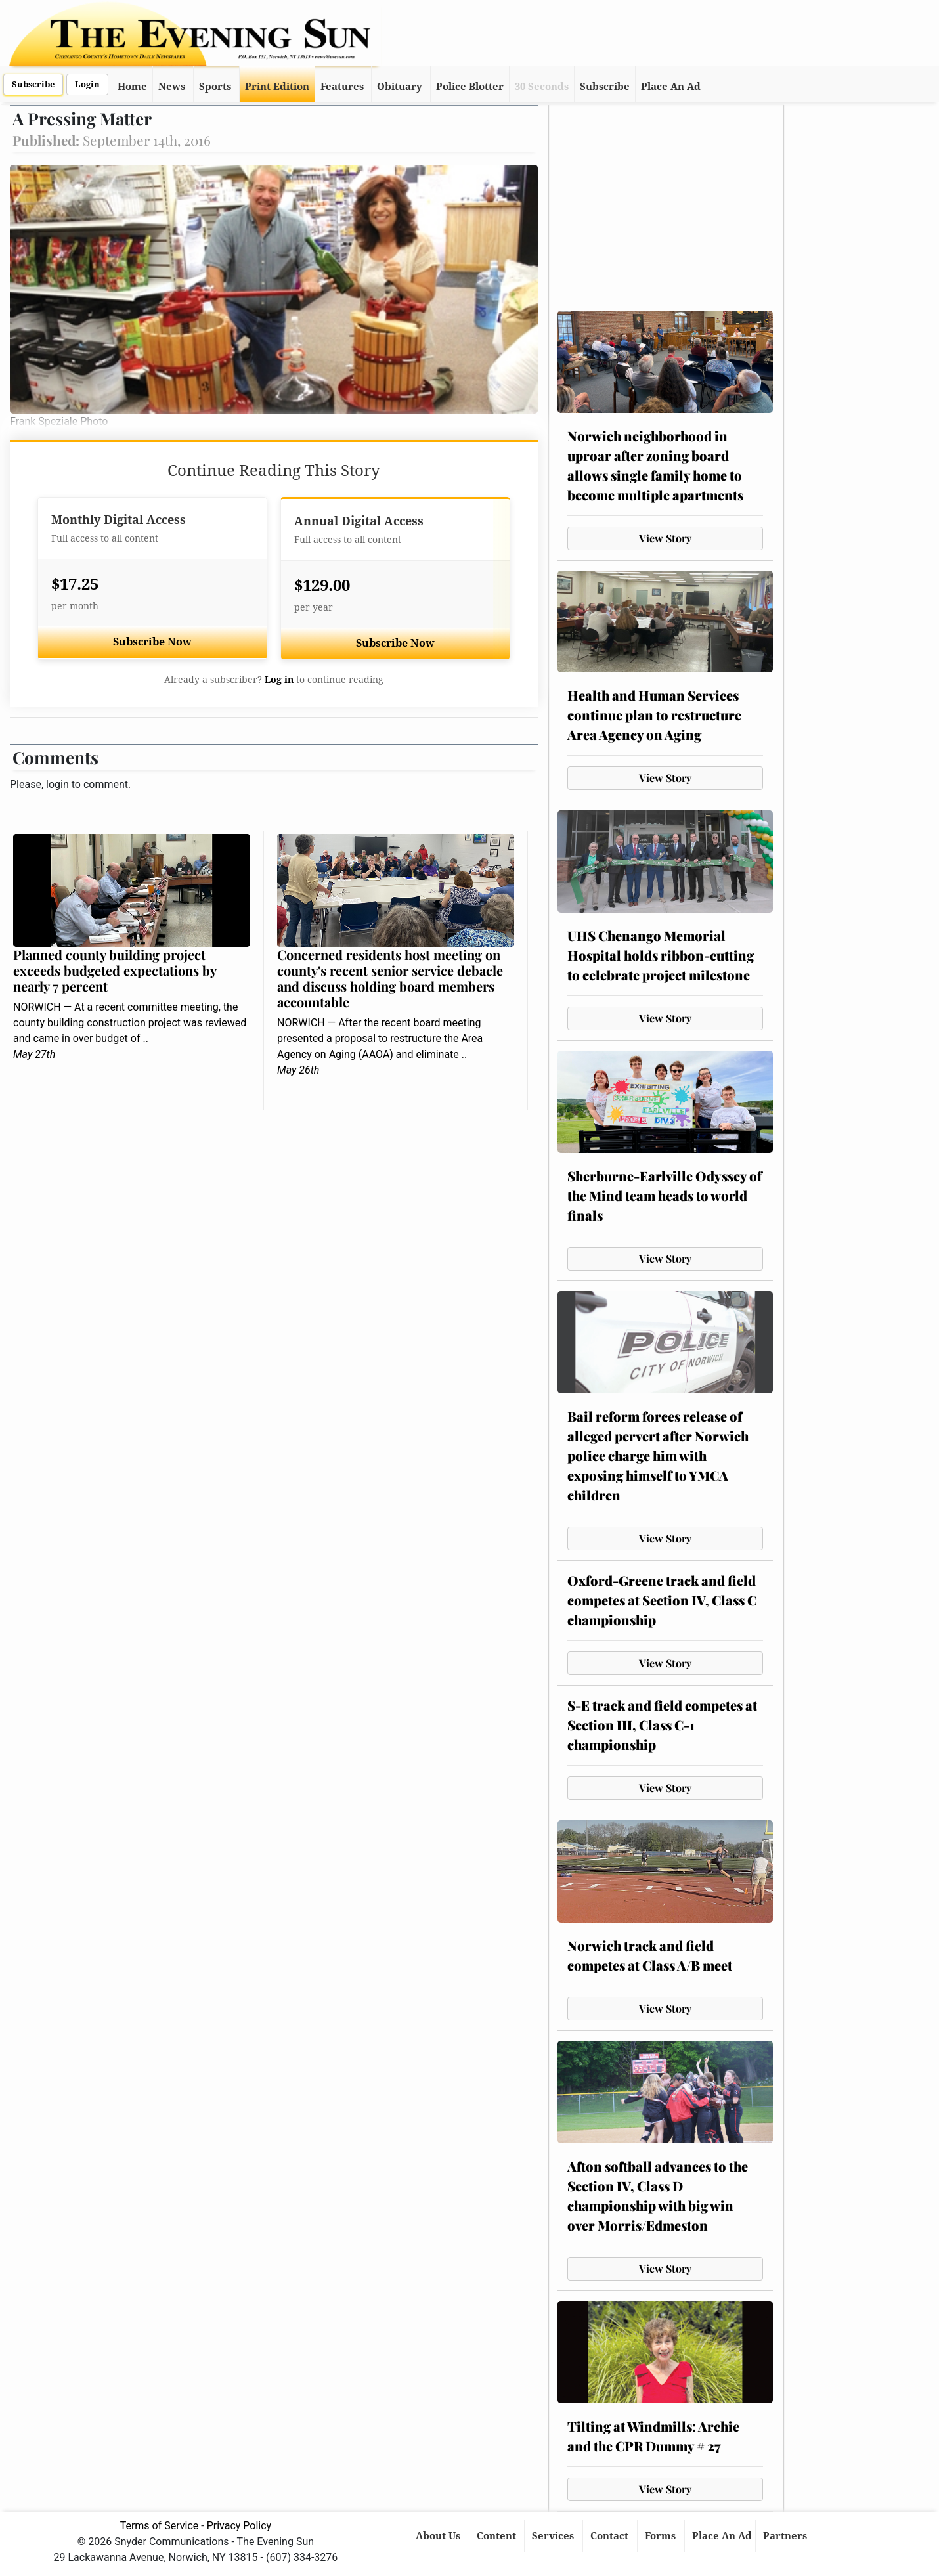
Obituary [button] (399, 87)
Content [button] (498, 2536)
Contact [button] (610, 2536)
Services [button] (554, 2536)
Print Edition (277, 87)
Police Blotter (470, 87)
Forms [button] (661, 2536)
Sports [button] (215, 87)
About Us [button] (439, 2536)
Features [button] (342, 87)
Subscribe (33, 84)
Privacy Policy (239, 2526)
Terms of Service (159, 2526)
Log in (279, 679)
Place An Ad (671, 87)
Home (132, 87)
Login (87, 84)
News (171, 87)
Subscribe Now (152, 642)
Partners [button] (786, 2536)
